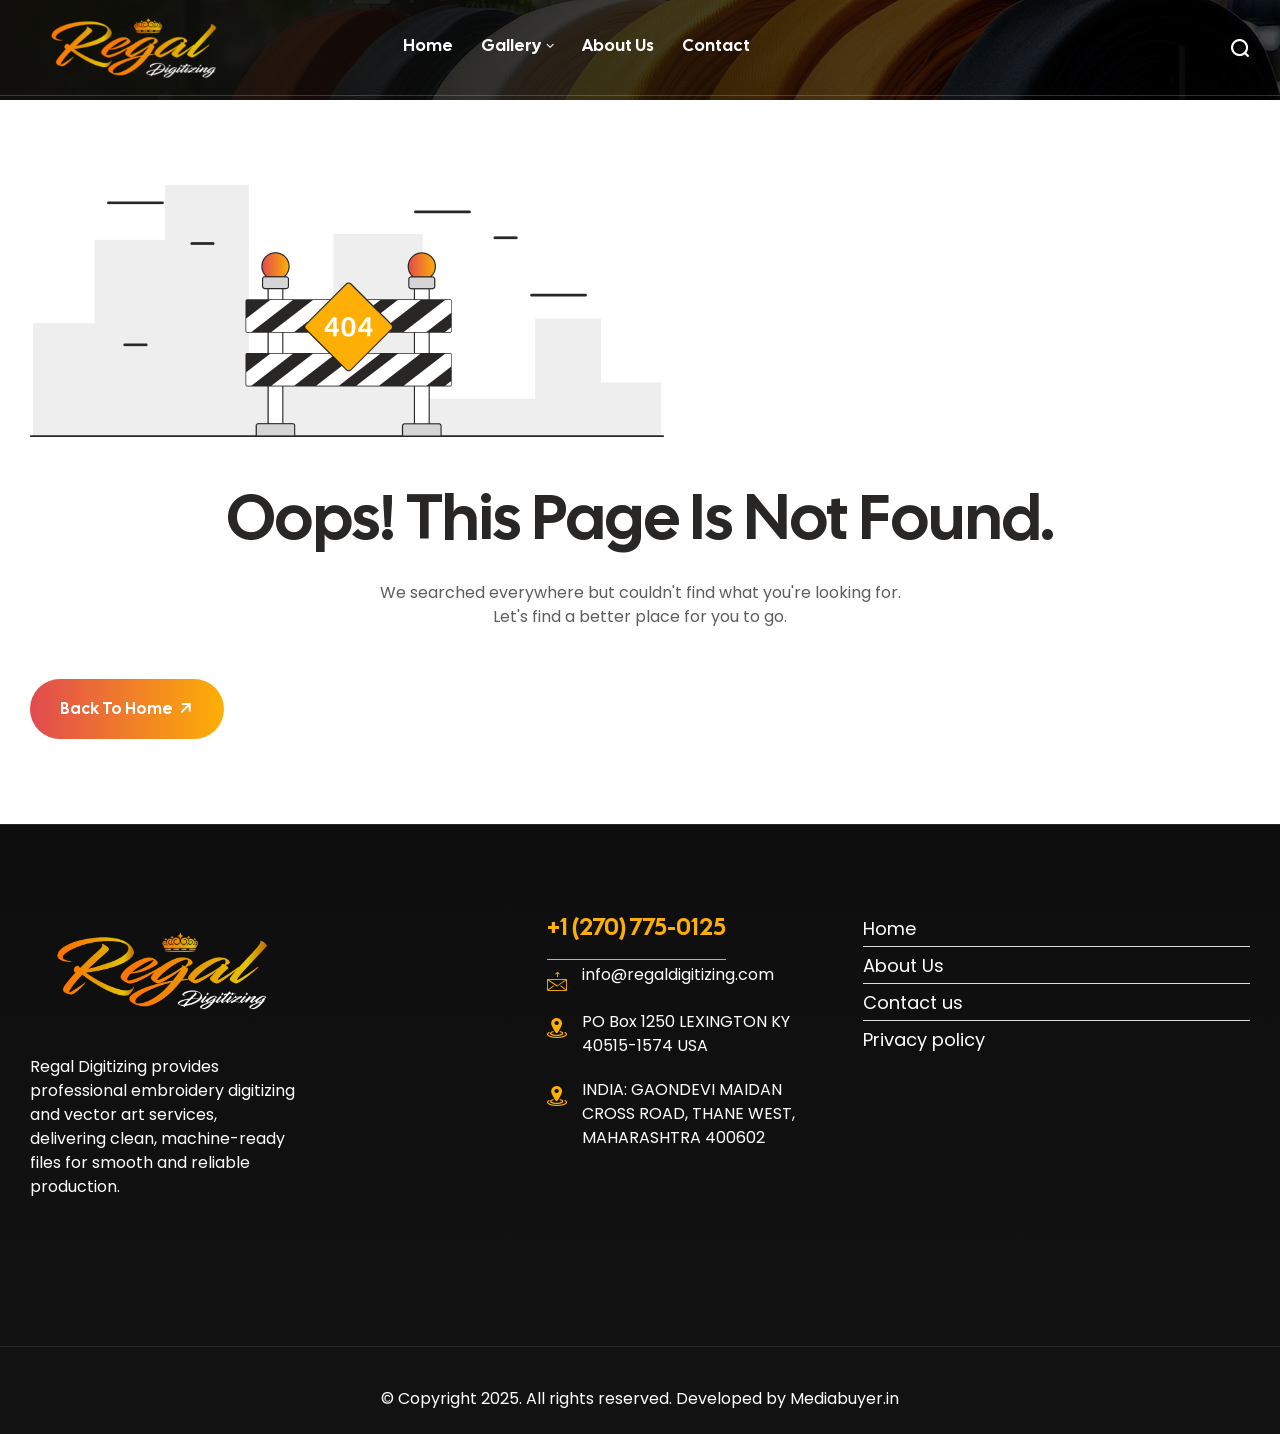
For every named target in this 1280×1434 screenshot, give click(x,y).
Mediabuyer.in (844, 1398)
